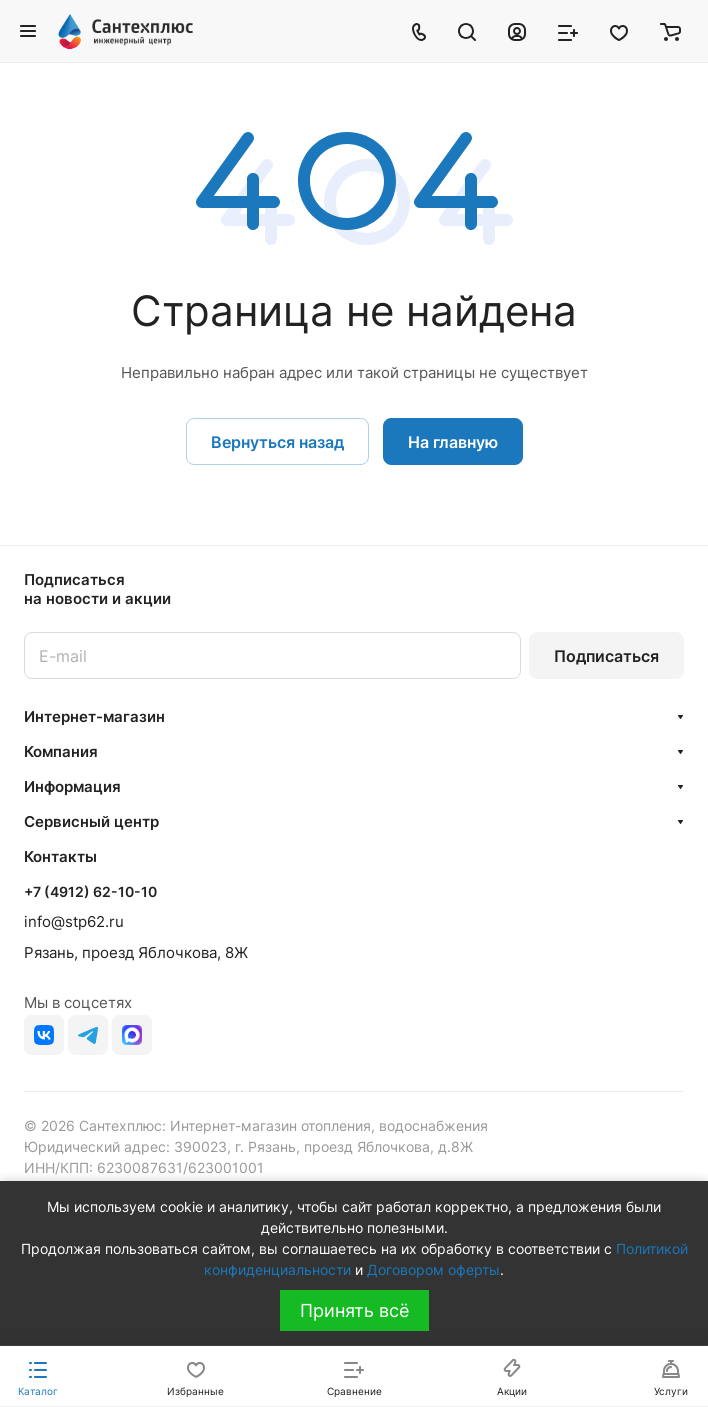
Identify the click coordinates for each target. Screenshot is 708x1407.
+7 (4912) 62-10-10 (90, 891)
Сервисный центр (91, 821)
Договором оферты (433, 1269)
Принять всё (354, 1310)
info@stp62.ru (74, 921)
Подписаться (606, 656)
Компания (61, 751)
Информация (72, 786)
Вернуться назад (277, 442)
